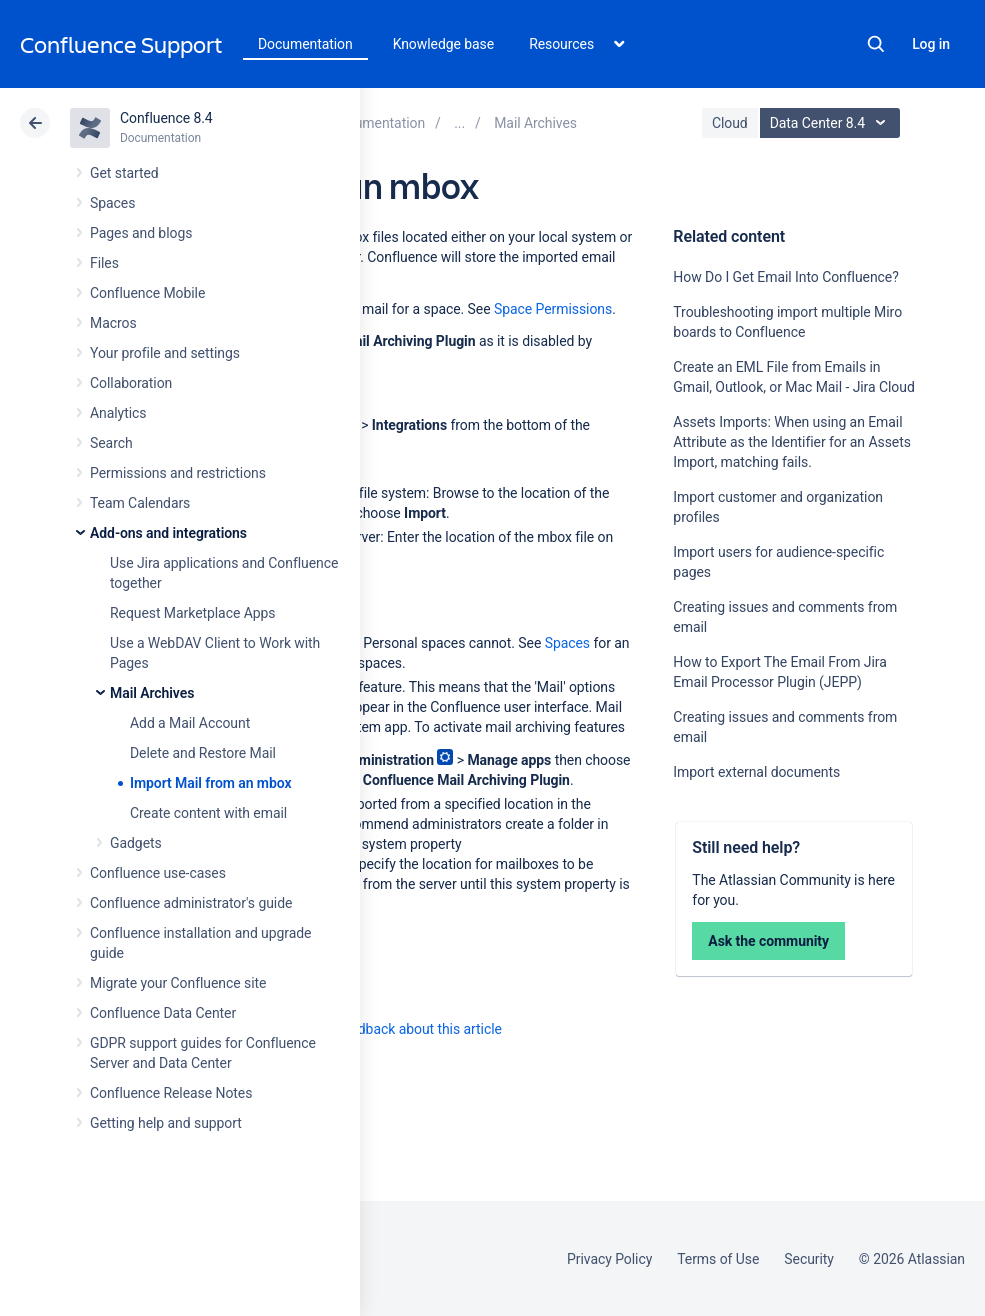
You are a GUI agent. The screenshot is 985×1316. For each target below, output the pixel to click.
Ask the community (768, 941)
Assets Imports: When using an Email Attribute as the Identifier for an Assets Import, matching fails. (791, 442)
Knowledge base (444, 44)
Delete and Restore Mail (203, 753)
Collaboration (131, 383)
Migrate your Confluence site (178, 983)
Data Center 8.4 (832, 123)
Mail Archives (152, 693)
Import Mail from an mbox (211, 783)
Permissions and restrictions (178, 473)
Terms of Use (718, 1259)
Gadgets (136, 843)
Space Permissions (553, 309)
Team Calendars (140, 503)
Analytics (118, 413)
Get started (124, 173)
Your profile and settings (165, 353)
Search (876, 44)
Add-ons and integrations (168, 533)
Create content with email (208, 813)
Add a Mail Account (190, 723)
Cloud (730, 123)
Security (809, 1259)
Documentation (305, 44)
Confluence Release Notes (171, 1093)
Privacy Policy (609, 1259)
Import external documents (756, 772)
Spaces (112, 203)
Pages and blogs (141, 233)
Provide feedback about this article (395, 1029)
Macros (113, 323)
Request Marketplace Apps (192, 613)
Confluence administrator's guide (191, 903)
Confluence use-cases (158, 873)
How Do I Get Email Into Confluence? (785, 277)
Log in (931, 44)
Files (104, 263)
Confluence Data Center (163, 1013)
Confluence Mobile (147, 293)
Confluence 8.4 (166, 118)
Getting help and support (166, 1123)
